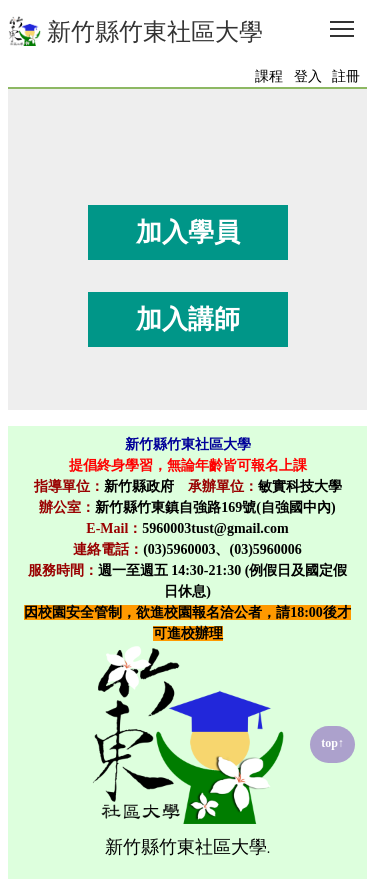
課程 (269, 76)
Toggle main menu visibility (343, 23)
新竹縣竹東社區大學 (135, 31)
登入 (308, 76)
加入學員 (188, 232)
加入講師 (188, 319)
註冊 (346, 76)
